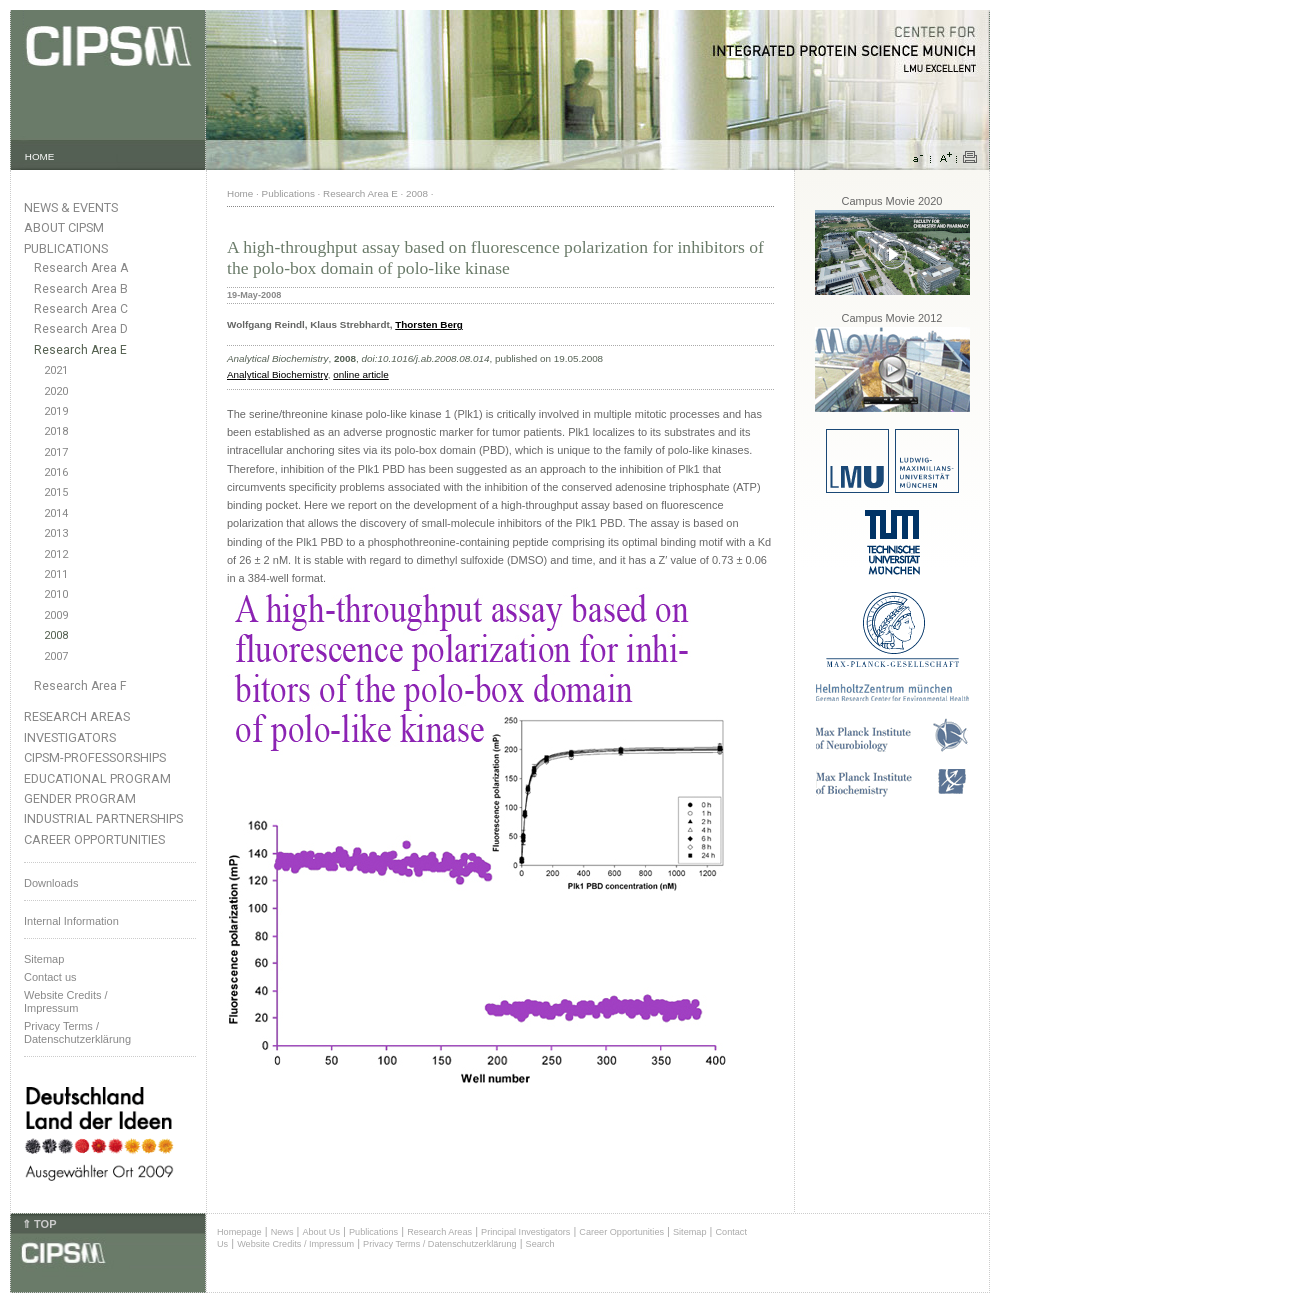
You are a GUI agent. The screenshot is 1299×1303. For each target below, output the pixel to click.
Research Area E (80, 350)
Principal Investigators (525, 1232)
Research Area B (81, 289)
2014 (56, 513)
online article (360, 374)
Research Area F (80, 686)
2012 (56, 554)
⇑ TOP (39, 1224)
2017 (56, 452)
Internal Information (71, 921)
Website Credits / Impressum (295, 1244)
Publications (66, 248)
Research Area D (81, 329)
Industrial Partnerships (103, 818)
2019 (56, 411)
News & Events (71, 207)
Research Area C (81, 309)
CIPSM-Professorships (95, 757)
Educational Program (97, 778)
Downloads (51, 883)
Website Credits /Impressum (66, 1001)
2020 (56, 391)
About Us (321, 1232)
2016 (56, 472)
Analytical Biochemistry (277, 374)
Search (540, 1244)
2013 (56, 533)
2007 (56, 656)
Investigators (70, 737)
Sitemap (44, 959)
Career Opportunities (94, 839)
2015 (56, 492)
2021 (56, 370)
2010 (56, 594)
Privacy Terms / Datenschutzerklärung (77, 1032)
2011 (56, 574)
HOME (40, 156)
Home (240, 193)
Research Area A (81, 268)
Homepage (239, 1232)
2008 (56, 635)
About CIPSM (64, 227)
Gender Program (80, 798)
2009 (56, 615)
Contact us (50, 977)
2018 (56, 431)
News (282, 1232)
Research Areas (77, 716)
